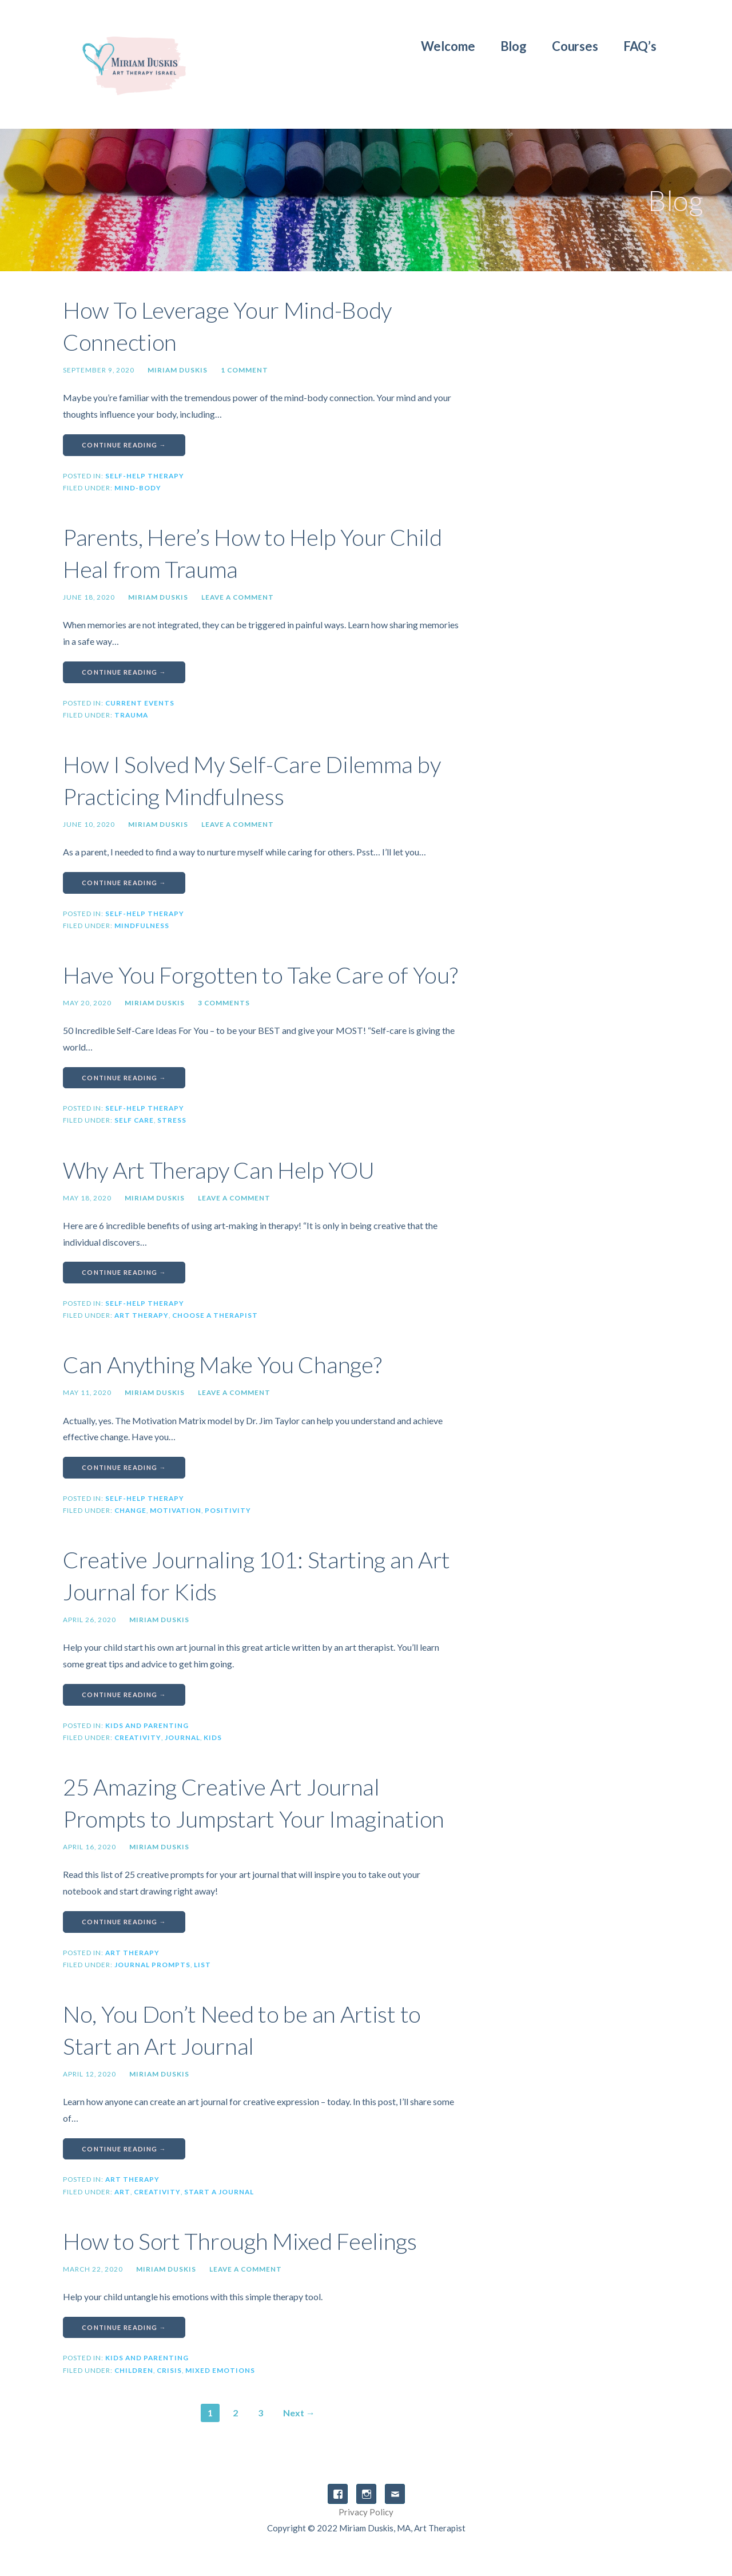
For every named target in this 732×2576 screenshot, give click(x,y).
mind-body (137, 488)
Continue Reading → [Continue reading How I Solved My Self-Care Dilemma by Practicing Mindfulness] (124, 882)
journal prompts (152, 1964)
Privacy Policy (366, 2512)
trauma (131, 715)
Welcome (448, 46)
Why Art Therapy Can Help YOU (219, 1170)
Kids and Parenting (147, 1725)
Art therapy (141, 1315)
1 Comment (244, 370)
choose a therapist (215, 1315)
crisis (169, 2370)
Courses (575, 46)
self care (134, 1120)
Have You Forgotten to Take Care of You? (260, 975)
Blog (513, 46)
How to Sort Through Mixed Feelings (240, 2241)
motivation (175, 1510)
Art (122, 2191)
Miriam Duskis (178, 370)
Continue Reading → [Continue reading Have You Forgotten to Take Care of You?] (124, 1077)
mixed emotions (220, 2370)
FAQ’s (640, 46)
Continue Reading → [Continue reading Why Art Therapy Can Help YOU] (124, 1272)
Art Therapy (132, 1952)
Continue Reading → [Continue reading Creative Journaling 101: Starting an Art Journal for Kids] (124, 1694)
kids (213, 1737)
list (202, 1964)
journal (182, 1737)
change (130, 1510)
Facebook (338, 2494)
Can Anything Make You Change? (222, 1364)
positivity (228, 1510)
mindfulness (141, 925)
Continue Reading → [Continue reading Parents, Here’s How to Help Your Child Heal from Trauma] (124, 672)
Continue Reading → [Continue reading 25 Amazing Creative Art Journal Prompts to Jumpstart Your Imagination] (124, 1921)
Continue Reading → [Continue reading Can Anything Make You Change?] (124, 1467)
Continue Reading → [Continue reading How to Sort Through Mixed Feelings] (124, 2327)
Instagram (366, 2494)
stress (171, 1120)
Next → (299, 2412)
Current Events (139, 703)
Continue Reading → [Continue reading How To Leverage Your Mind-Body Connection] (124, 445)
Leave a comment (237, 597)
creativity (137, 1737)
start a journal (219, 2191)
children (133, 2370)
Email (395, 2494)
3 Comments (224, 1002)
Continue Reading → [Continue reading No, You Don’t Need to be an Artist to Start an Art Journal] (124, 2149)
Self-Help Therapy (144, 475)
